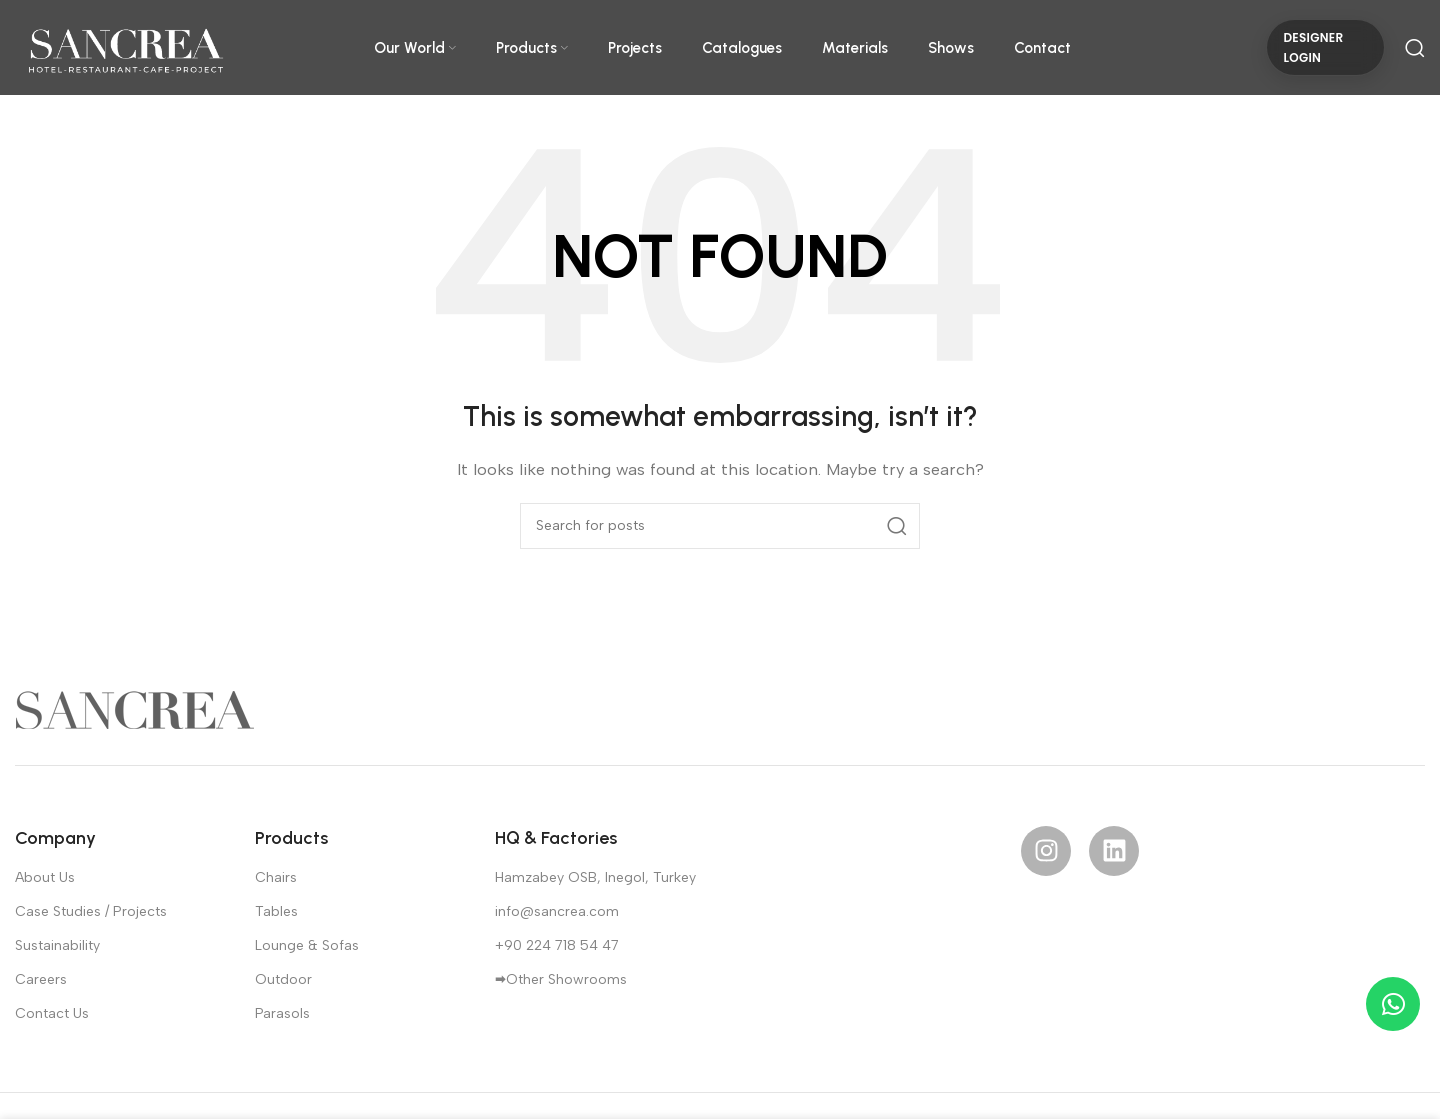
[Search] (1415, 48)
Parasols (282, 1013)
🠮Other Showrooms (561, 979)
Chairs (276, 877)
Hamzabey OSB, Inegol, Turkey (595, 877)
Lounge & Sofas (307, 945)
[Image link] (135, 708)
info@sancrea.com (557, 911)
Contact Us (52, 1013)
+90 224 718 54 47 (557, 945)
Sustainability (57, 945)
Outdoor (283, 979)
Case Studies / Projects (91, 911)
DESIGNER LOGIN (1313, 47)
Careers (41, 979)
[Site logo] (125, 46)
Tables (276, 911)
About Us (45, 877)
